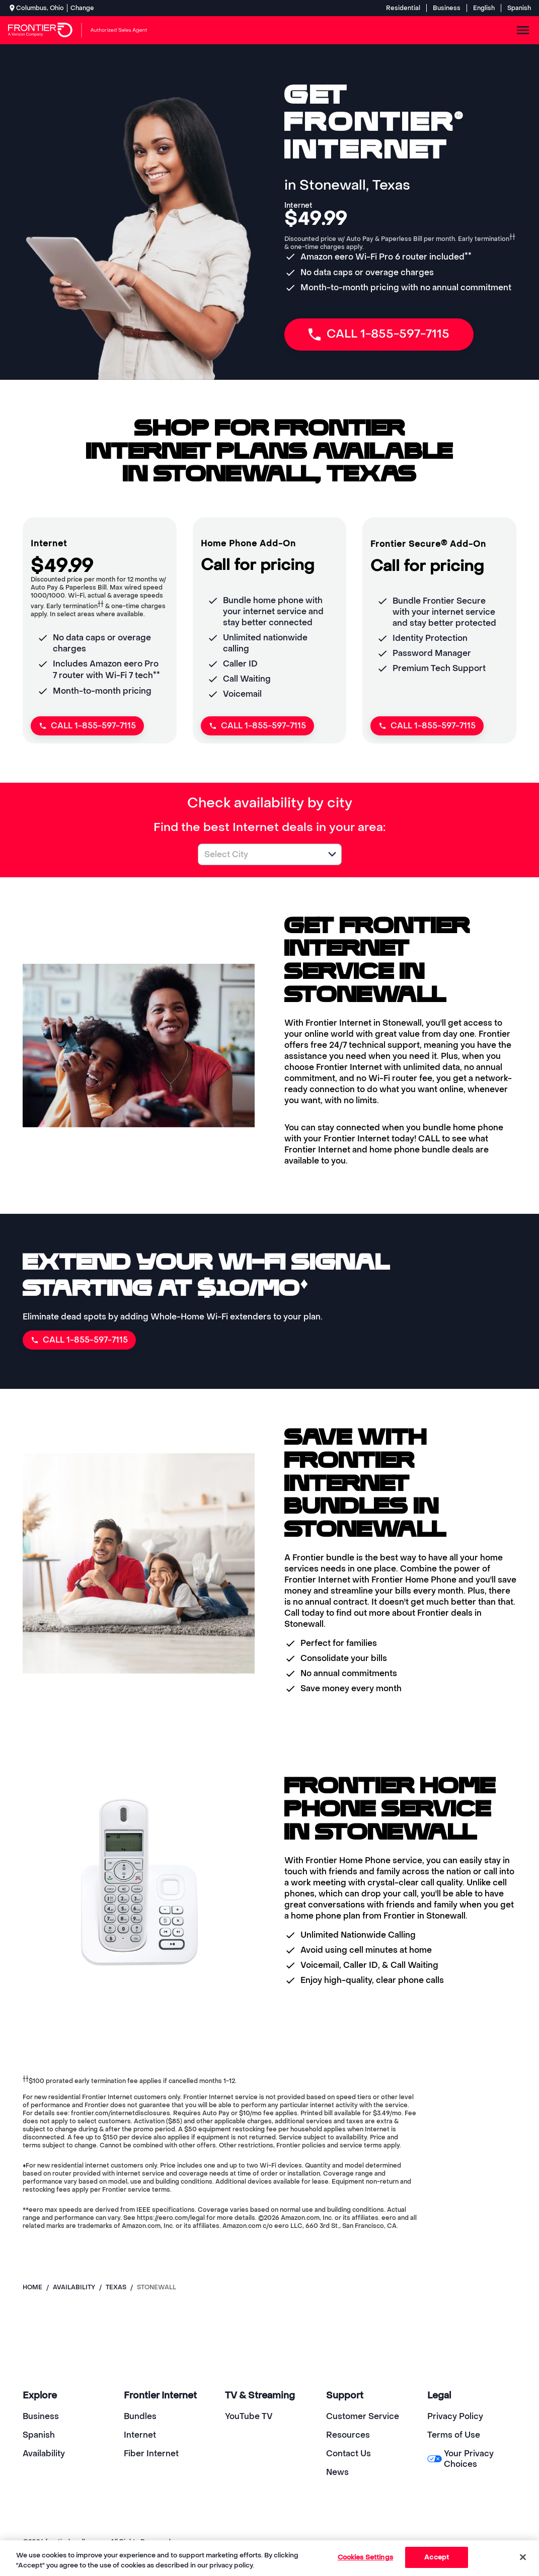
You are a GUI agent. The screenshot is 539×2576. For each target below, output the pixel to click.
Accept (436, 2557)
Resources (348, 2435)
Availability (44, 2453)
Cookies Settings (365, 2557)
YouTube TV (249, 2416)
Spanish (519, 8)
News (337, 2472)
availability (74, 2287)
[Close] (523, 2557)
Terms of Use (453, 2435)
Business (446, 8)
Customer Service (362, 2416)
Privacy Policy (455, 2416)
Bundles (140, 2416)
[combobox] (258, 854)
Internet (140, 2435)
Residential (403, 8)
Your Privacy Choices (460, 2458)
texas (116, 2287)
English (484, 8)
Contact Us (348, 2453)
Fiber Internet (151, 2453)
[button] (332, 854)
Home (32, 2287)
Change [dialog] (82, 8)
